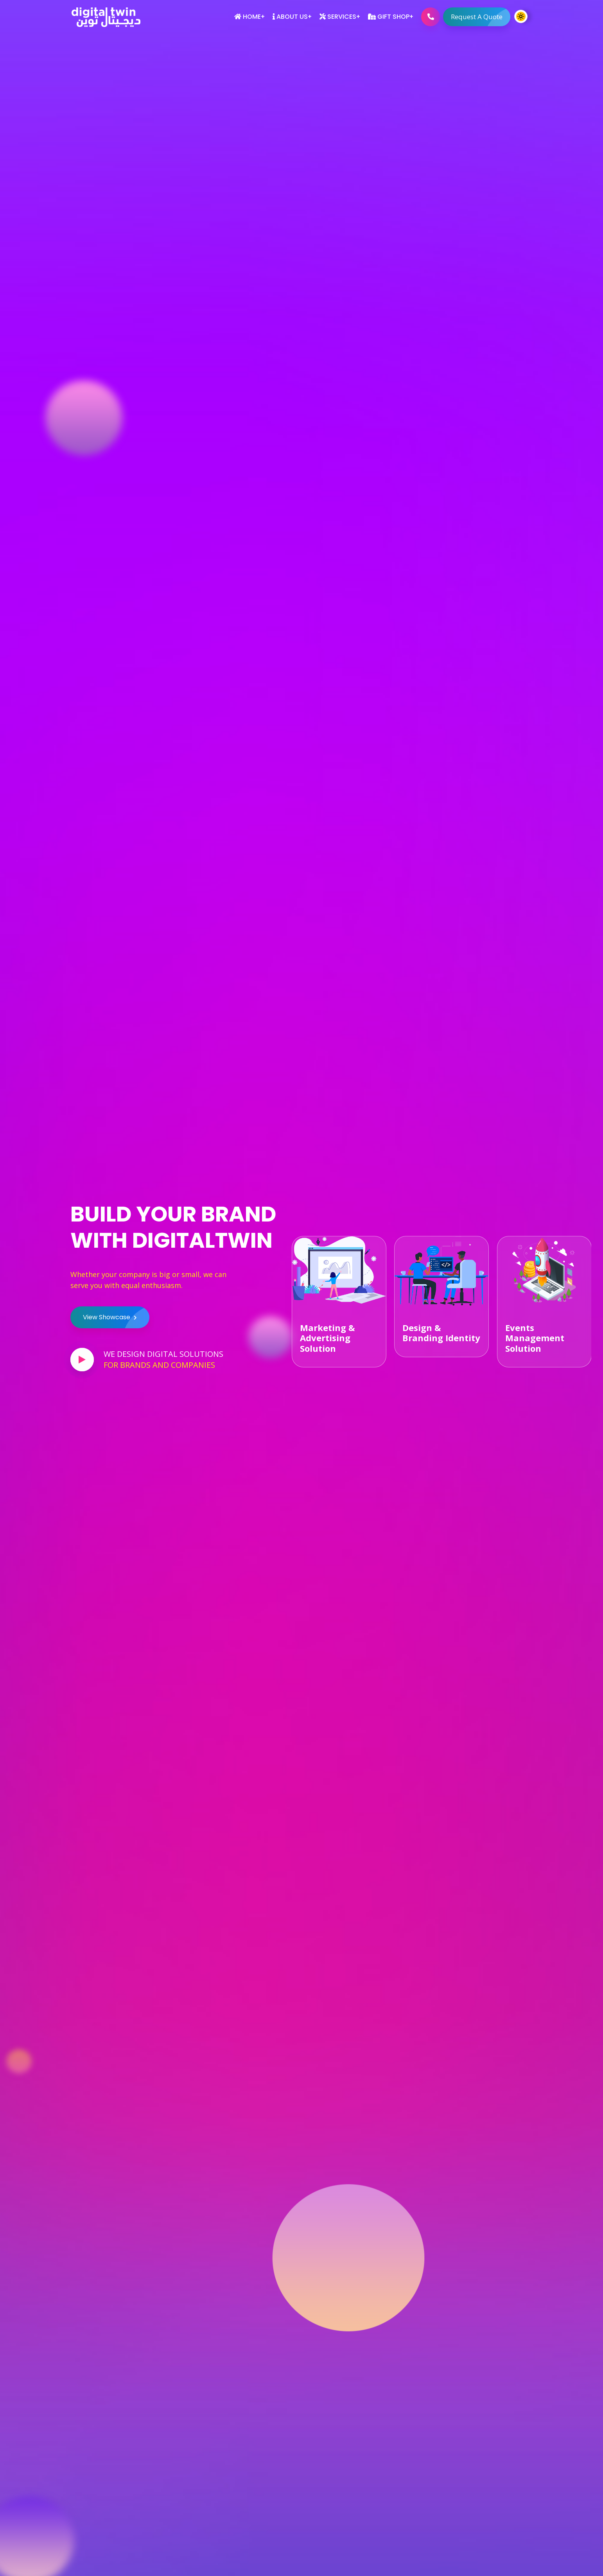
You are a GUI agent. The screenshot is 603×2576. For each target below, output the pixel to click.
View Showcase (116, 1317)
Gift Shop (388, 16)
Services (337, 16)
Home (247, 16)
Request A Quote (480, 16)
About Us (290, 16)
